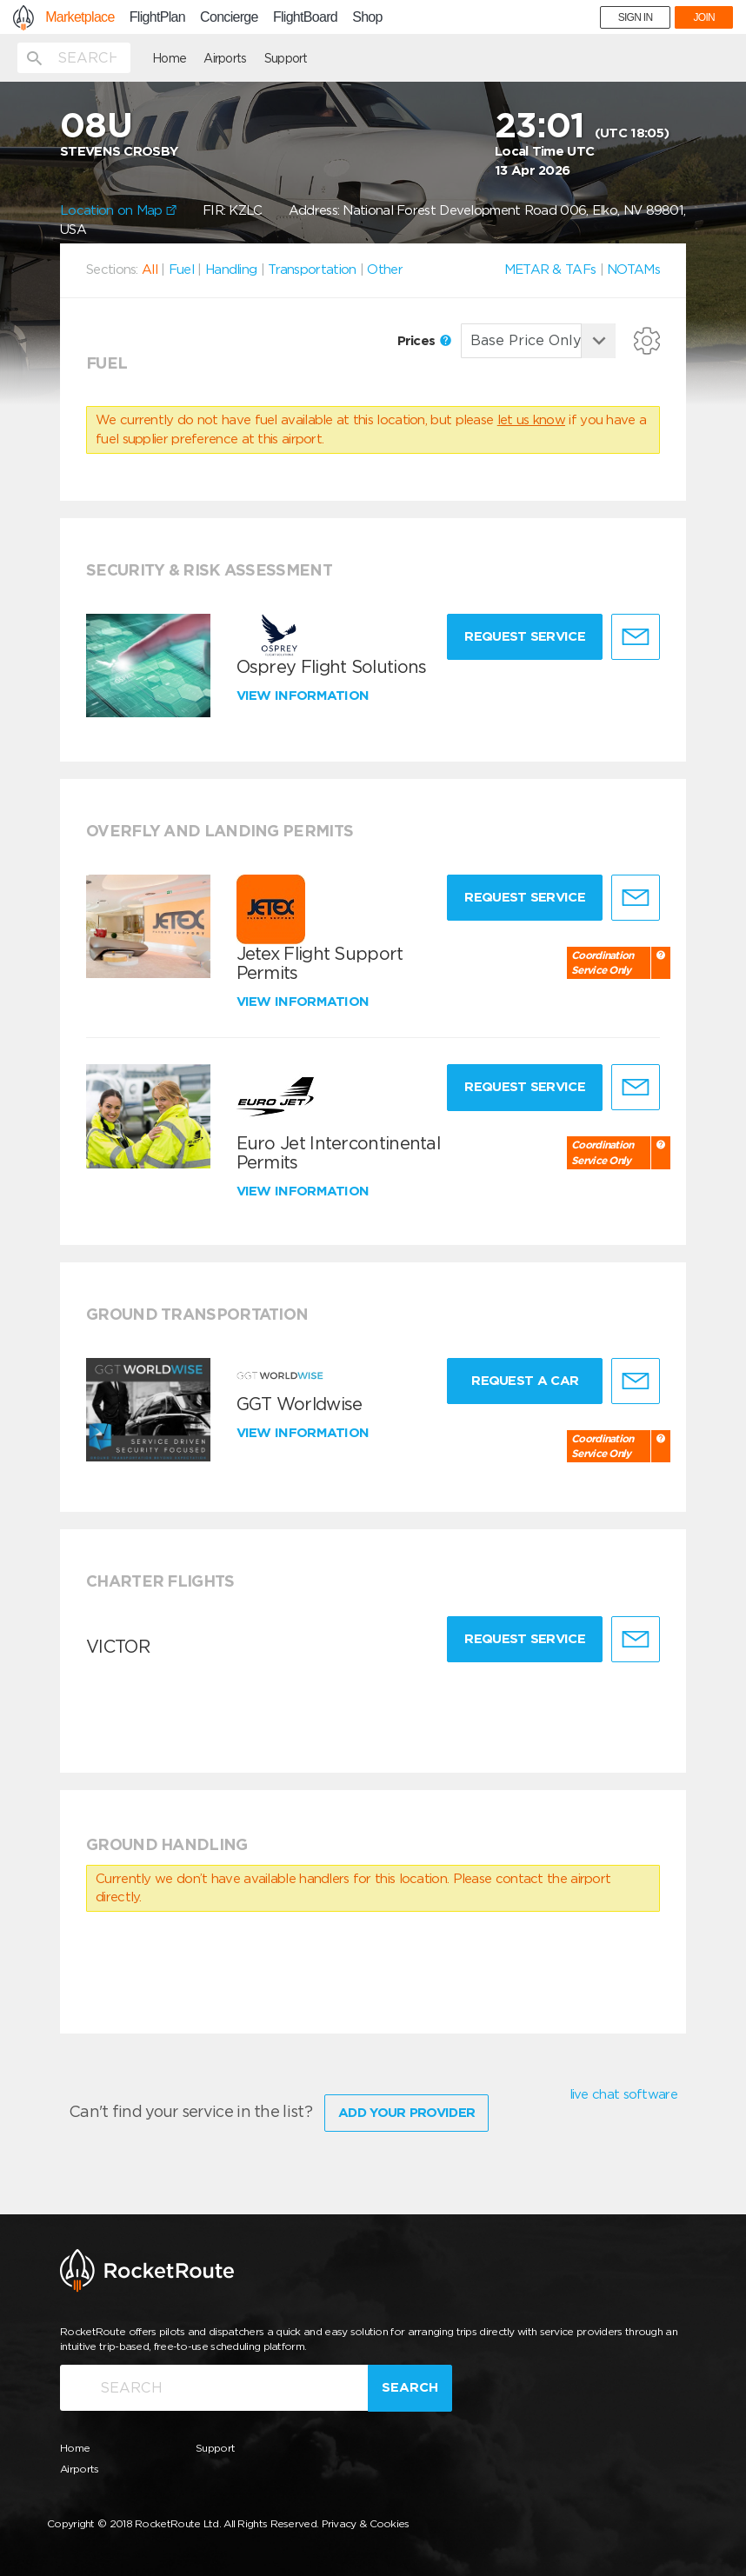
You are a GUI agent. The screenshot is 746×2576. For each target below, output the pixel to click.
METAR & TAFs (550, 269)
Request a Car (524, 1380)
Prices (424, 341)
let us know (531, 420)
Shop (367, 17)
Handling (230, 269)
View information (304, 695)
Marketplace (79, 17)
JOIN (704, 17)
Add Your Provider (406, 2112)
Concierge (229, 17)
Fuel (181, 269)
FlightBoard (305, 17)
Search (410, 2387)
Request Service (524, 636)
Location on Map (118, 210)
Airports (224, 58)
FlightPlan (157, 17)
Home (169, 58)
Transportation (312, 269)
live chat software (623, 2094)
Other (385, 269)
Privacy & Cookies (366, 2523)
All (149, 269)
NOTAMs (633, 269)
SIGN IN (635, 17)
